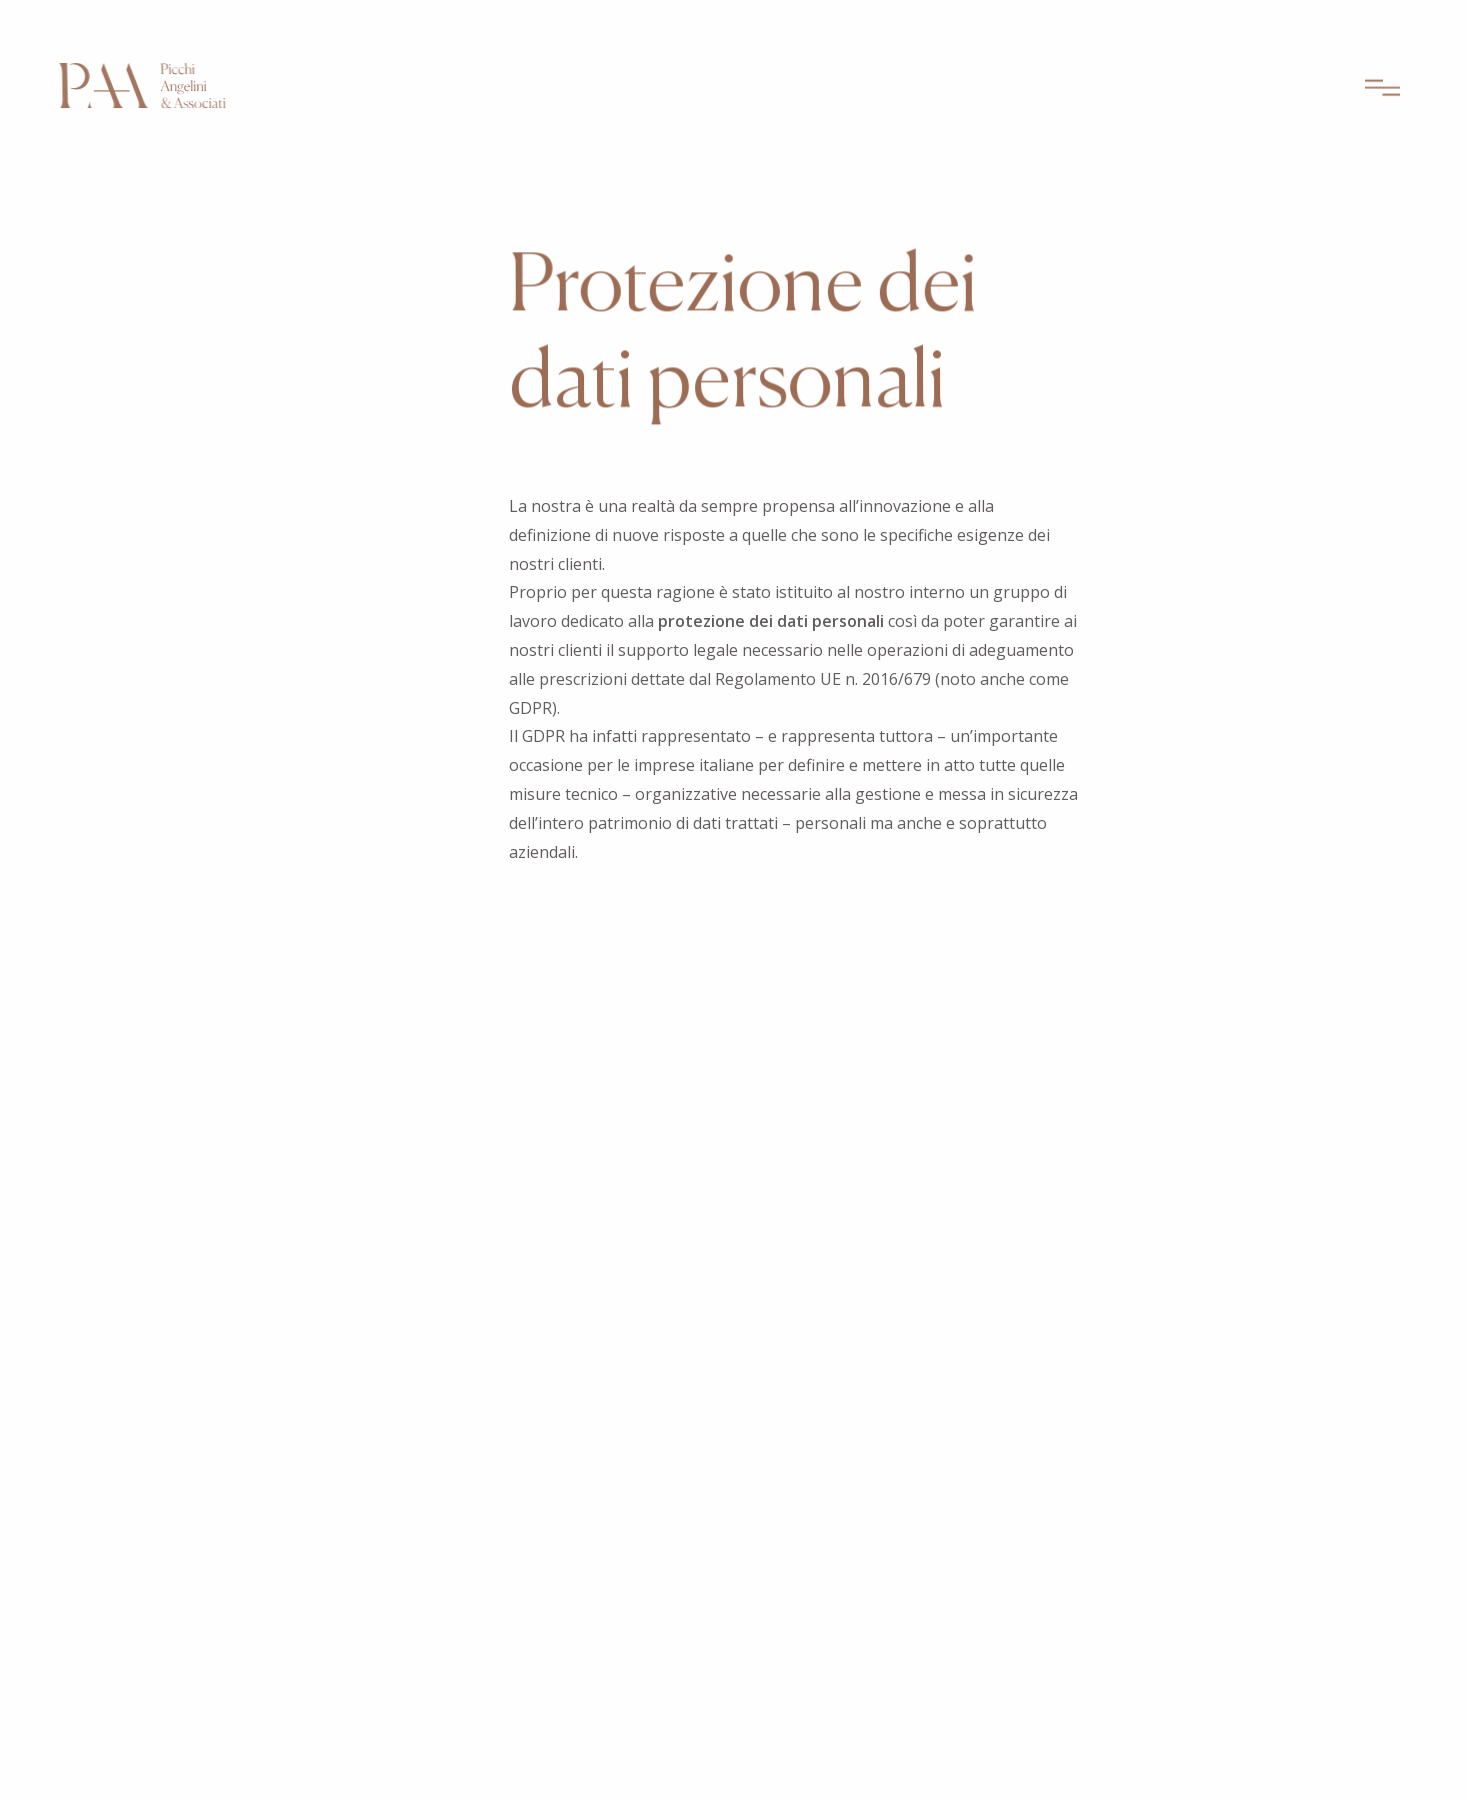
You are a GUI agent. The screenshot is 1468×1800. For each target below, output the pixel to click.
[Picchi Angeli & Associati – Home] (142, 90)
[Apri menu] (1382, 92)
